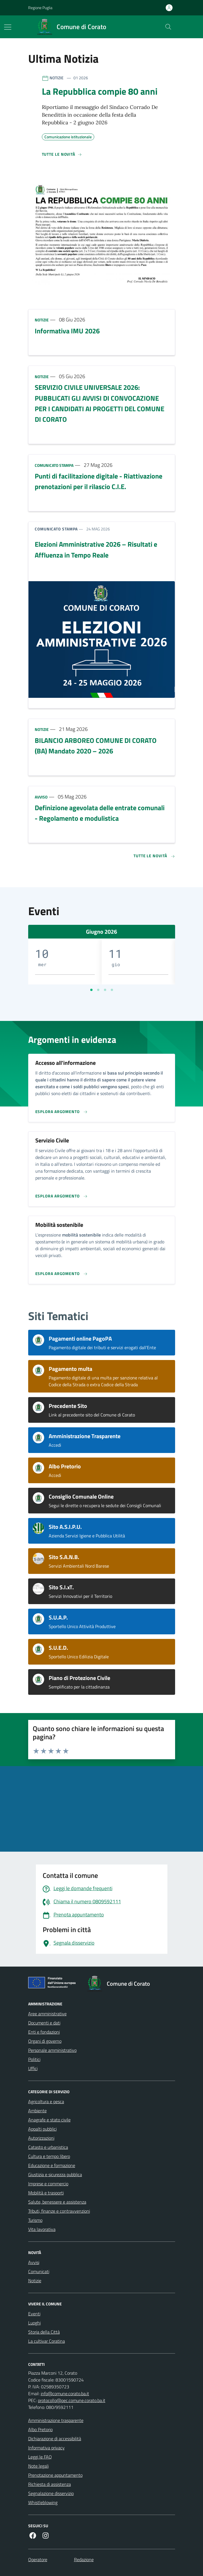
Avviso (41, 797)
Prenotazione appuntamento (55, 2475)
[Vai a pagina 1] (91, 990)
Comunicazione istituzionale (68, 136)
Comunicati (38, 2271)
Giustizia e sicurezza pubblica (55, 2174)
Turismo (35, 2220)
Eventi (34, 2313)
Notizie (42, 320)
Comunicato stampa (54, 465)
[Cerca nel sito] (168, 27)
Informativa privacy (46, 2447)
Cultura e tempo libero (49, 2156)
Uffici (33, 2068)
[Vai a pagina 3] (105, 990)
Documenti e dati (44, 2022)
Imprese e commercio (48, 2183)
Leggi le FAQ (40, 2456)
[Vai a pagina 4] (112, 990)
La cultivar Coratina (46, 2341)
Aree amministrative (47, 2013)
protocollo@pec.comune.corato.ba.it (71, 2400)
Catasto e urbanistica (48, 2147)
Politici (34, 2059)
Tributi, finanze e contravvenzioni (59, 2211)
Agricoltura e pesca (46, 2101)
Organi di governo (44, 2041)
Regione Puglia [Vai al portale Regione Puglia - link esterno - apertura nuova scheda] (40, 8)
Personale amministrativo (52, 2050)
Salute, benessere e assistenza (57, 2201)
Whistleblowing (43, 2502)
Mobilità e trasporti (46, 2192)
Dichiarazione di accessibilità (54, 2438)
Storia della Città (44, 2331)
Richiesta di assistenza (49, 2484)
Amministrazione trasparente (55, 2420)
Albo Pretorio (40, 2429)
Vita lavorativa (42, 2229)
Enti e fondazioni (44, 2031)
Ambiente (37, 2110)
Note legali (38, 2465)
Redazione (84, 2559)
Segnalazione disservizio (51, 2493)
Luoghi (34, 2322)
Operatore (37, 2559)
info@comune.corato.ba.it (65, 2393)
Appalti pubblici (42, 2128)
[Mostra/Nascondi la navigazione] (7, 27)
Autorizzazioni (41, 2138)
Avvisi (33, 2262)
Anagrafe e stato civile (49, 2119)
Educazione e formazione (51, 2165)
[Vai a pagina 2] (98, 990)
